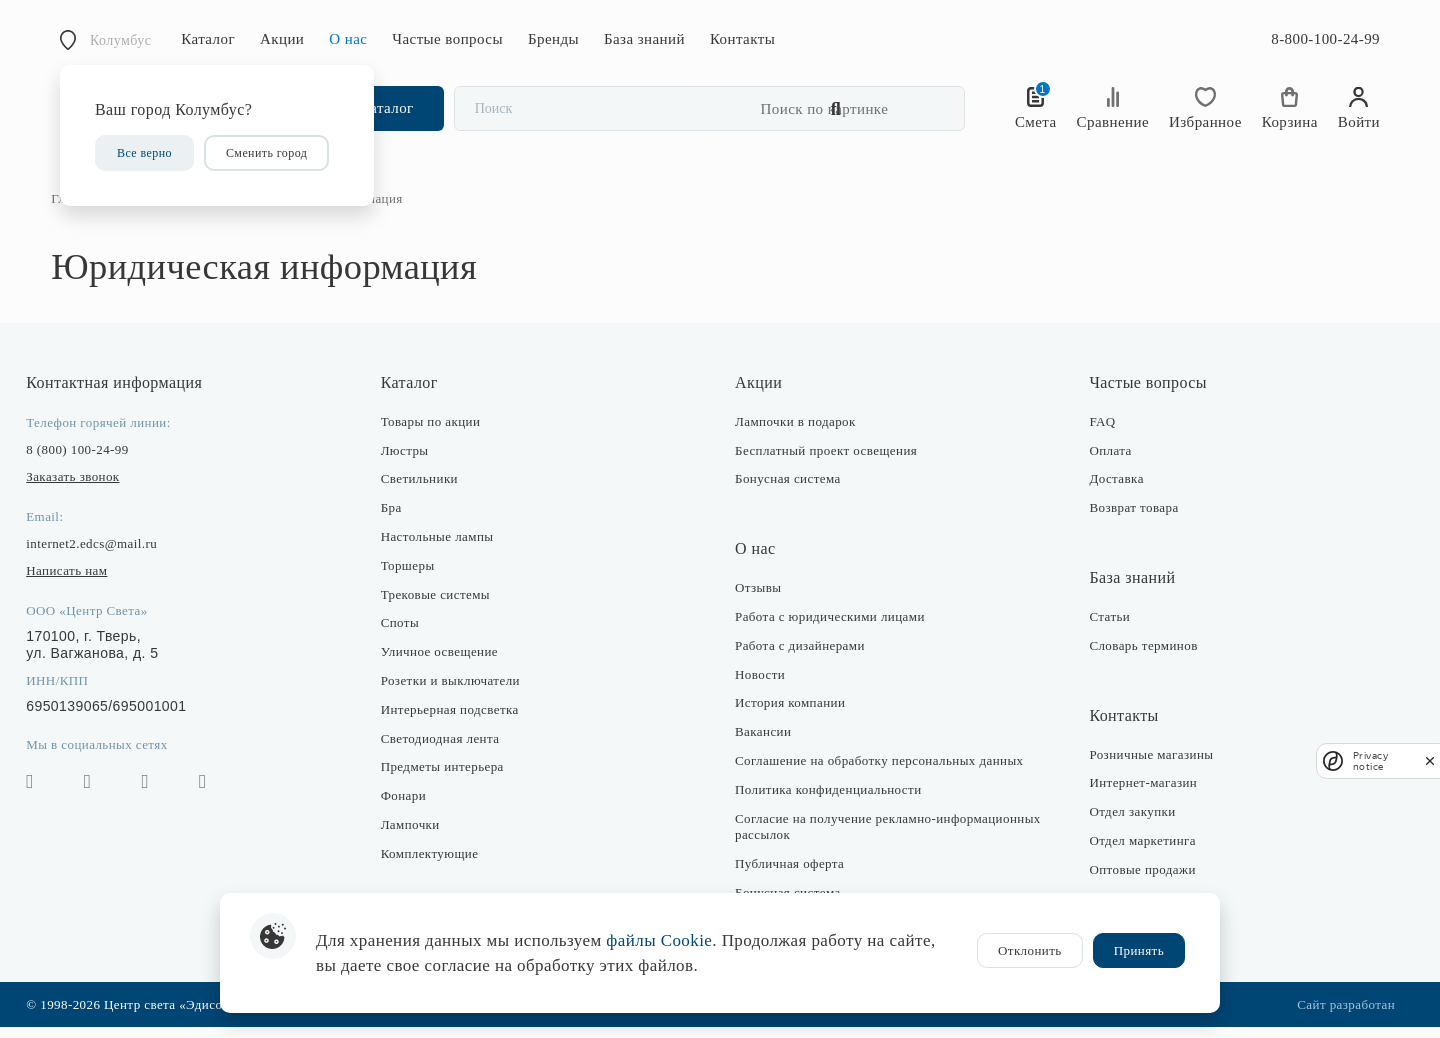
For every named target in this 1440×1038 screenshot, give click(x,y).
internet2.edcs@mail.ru (100, 554)
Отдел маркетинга (1138, 851)
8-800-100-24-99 (1325, 39)
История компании (790, 713)
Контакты (742, 39)
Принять (1139, 950)
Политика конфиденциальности (828, 800)
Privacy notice (1370, 761)
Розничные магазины (1147, 764)
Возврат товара (1129, 518)
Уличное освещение (443, 662)
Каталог (208, 39)
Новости (760, 684)
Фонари (407, 806)
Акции (282, 39)
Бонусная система (788, 489)
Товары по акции (435, 432)
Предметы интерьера (446, 777)
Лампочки (414, 835)
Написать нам (75, 581)
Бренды (553, 39)
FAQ (1098, 432)
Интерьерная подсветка (454, 720)
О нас (348, 39)
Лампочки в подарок (795, 432)
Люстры (409, 460)
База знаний (644, 39)
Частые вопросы (447, 39)
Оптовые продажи (1138, 880)
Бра (395, 518)
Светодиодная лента (444, 748)
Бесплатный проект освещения (826, 460)
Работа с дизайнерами (800, 656)
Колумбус (120, 40)
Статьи (1105, 627)
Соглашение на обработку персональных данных (879, 771)
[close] (1430, 760)
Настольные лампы (441, 547)
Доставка (1112, 489)
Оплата (1106, 460)
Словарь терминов (1139, 656)
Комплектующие (434, 864)
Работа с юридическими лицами (830, 627)
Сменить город (266, 153)
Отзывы (758, 598)
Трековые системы (439, 604)
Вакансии (763, 742)
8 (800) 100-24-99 (86, 460)
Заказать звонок (81, 487)
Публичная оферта (789, 874)
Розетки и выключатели (454, 691)
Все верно (144, 153)
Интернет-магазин (1139, 793)
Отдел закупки (1128, 822)
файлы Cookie (659, 940)
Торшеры (412, 576)
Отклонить (1030, 950)
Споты (404, 633)
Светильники (423, 489)
